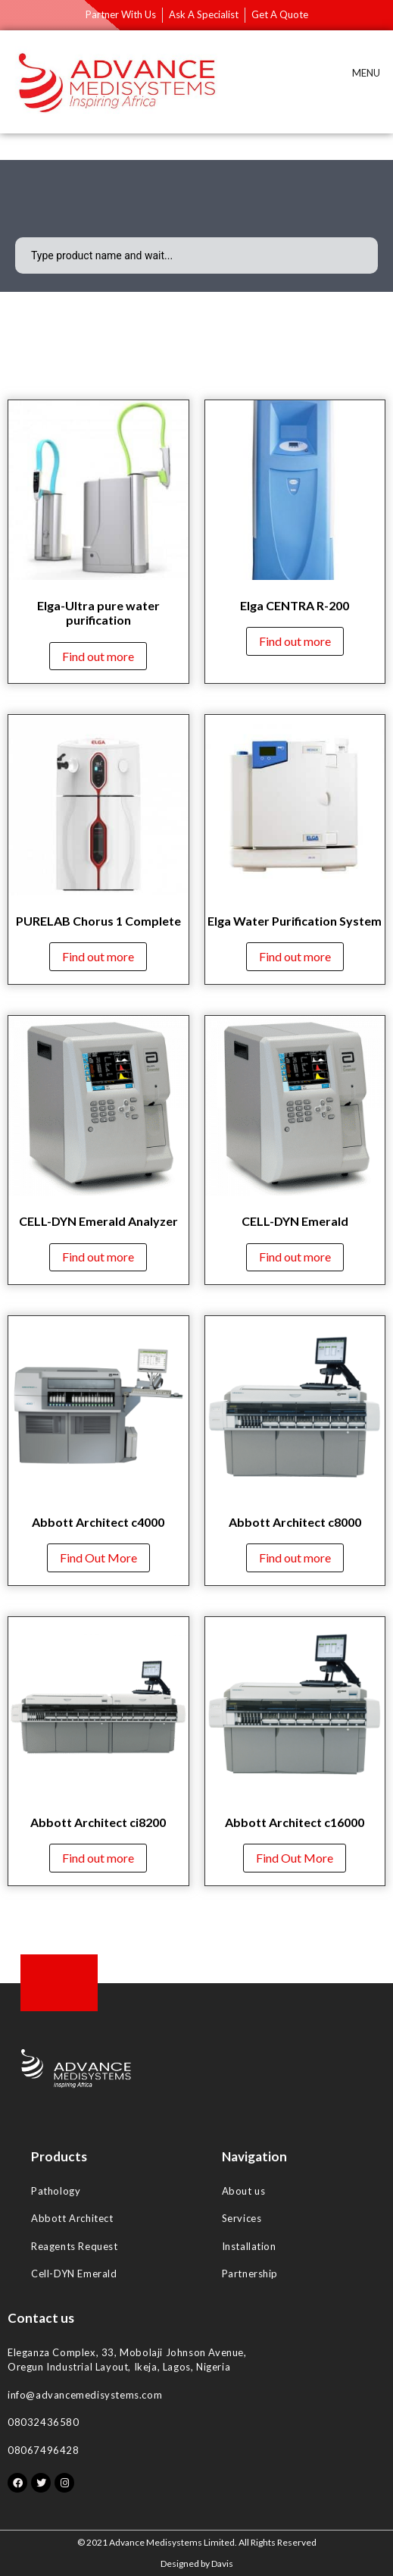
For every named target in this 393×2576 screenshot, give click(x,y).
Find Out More (98, 1557)
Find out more (98, 656)
